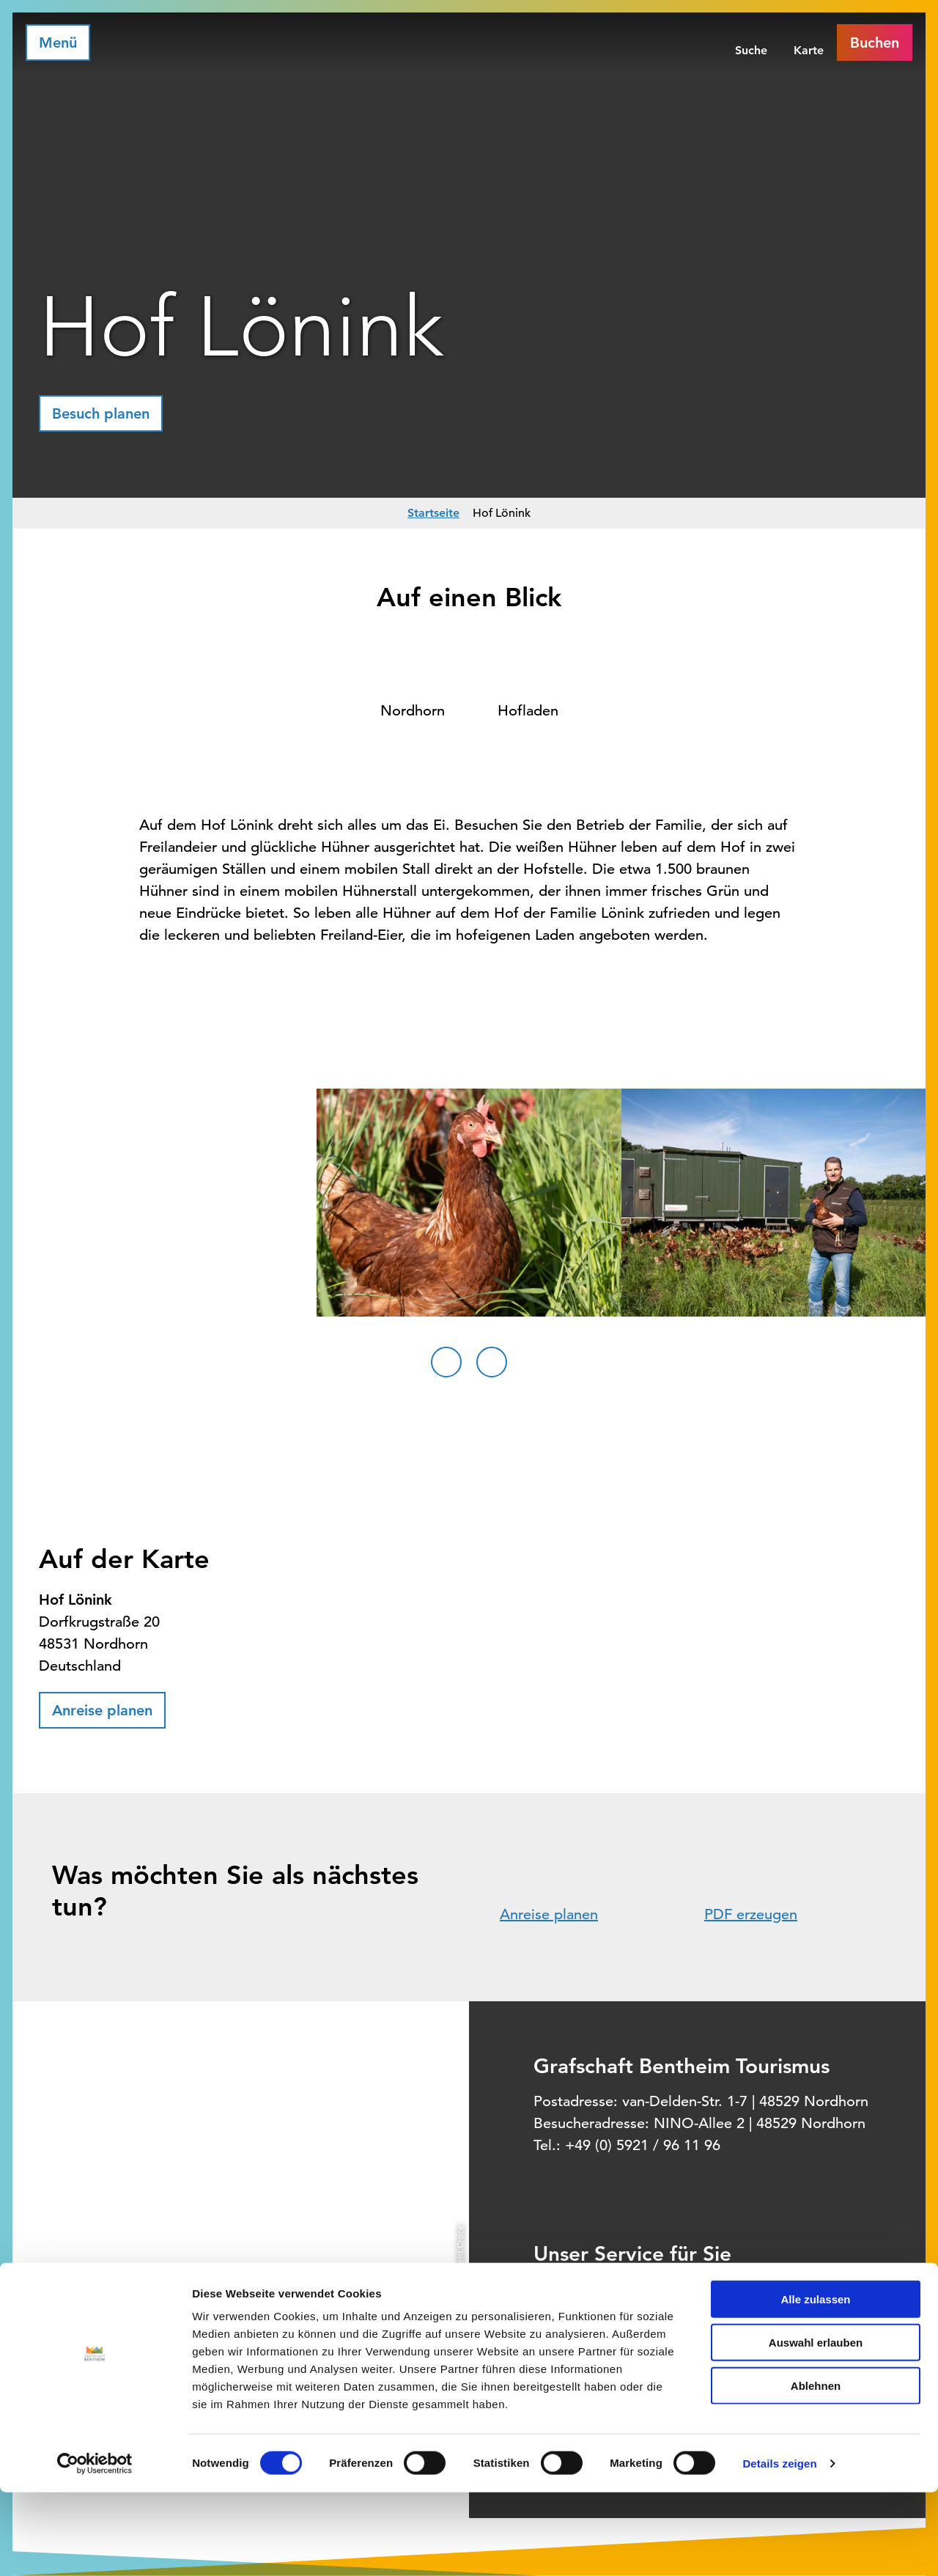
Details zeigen (779, 2547)
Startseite (433, 513)
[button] (101, 413)
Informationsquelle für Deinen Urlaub (709, 2286)
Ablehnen (816, 2469)
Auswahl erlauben (816, 2426)
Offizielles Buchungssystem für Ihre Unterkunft (734, 2317)
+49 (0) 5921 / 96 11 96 (642, 2145)
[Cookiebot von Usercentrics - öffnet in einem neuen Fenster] (95, 2547)
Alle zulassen (815, 2383)
